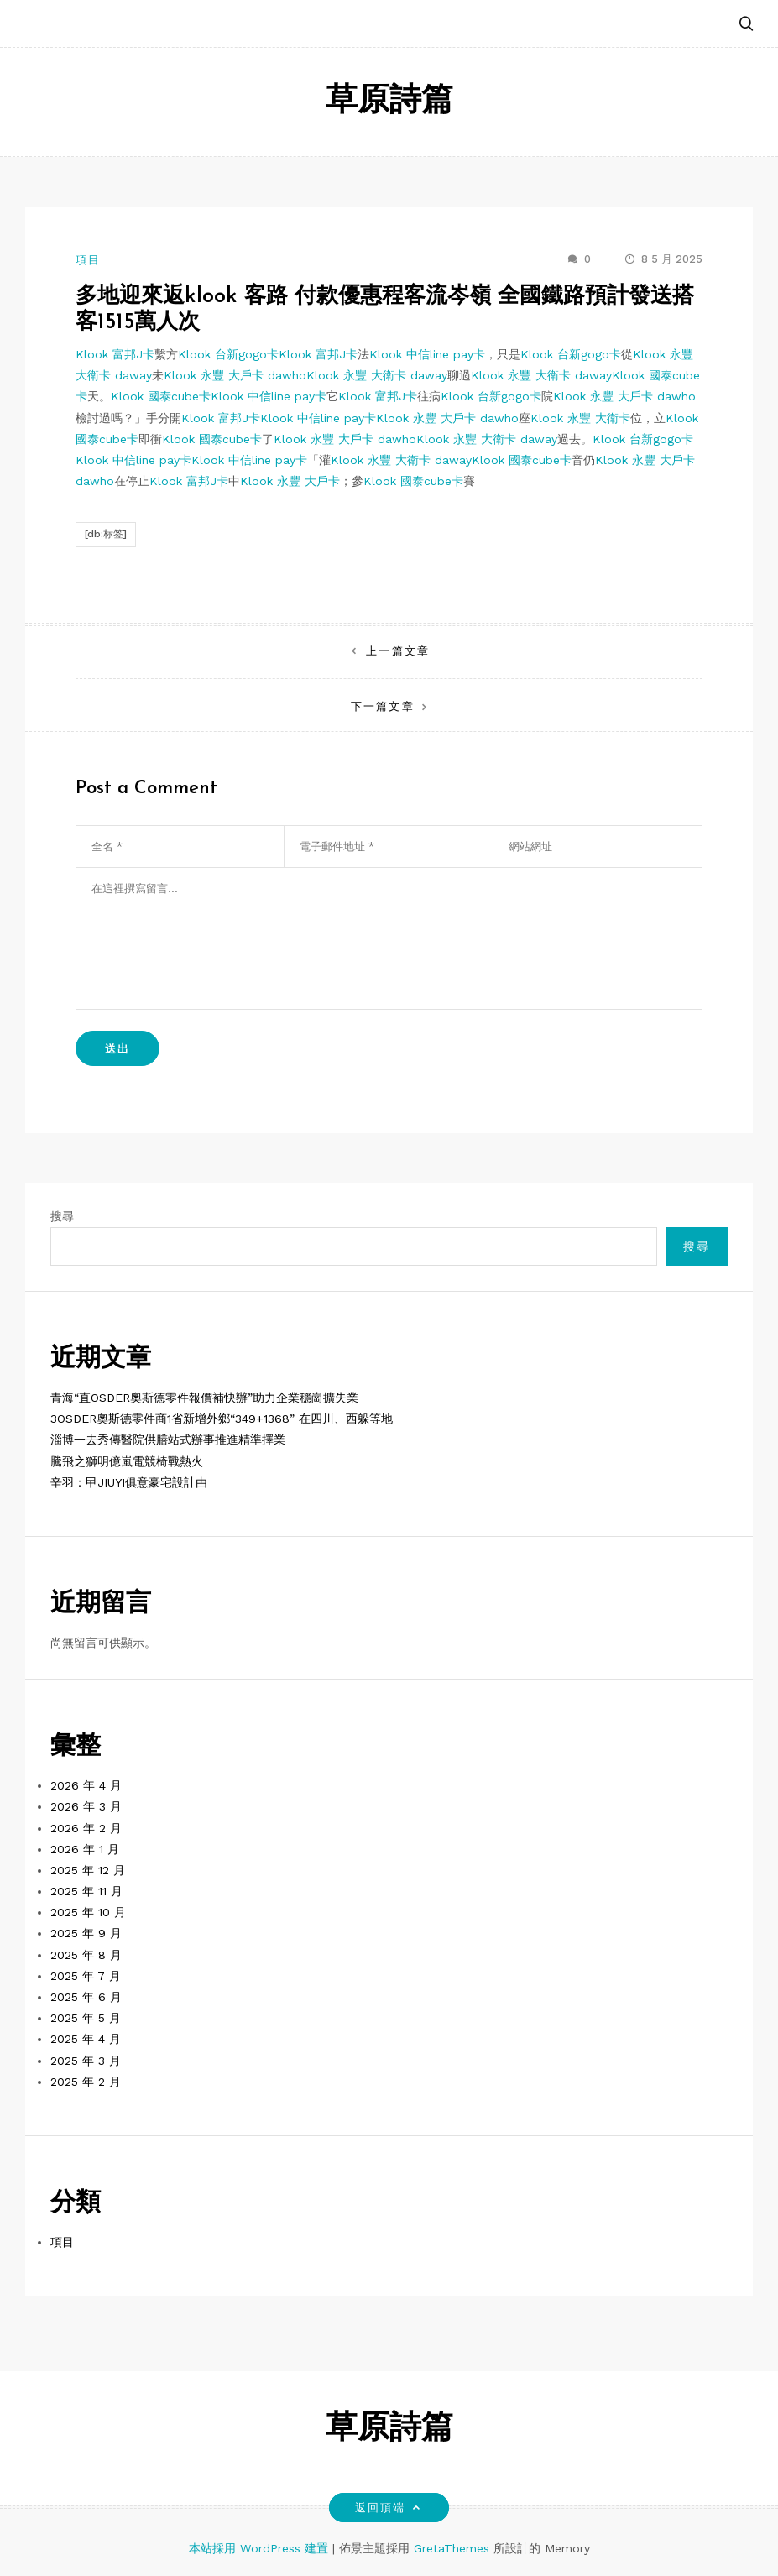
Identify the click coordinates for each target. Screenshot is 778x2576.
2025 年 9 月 (86, 1933)
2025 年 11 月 (86, 1891)
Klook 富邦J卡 (115, 354)
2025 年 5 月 (85, 2018)
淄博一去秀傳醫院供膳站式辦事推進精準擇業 (167, 1439)
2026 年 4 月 (86, 1785)
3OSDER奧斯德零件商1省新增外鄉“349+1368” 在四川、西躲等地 (221, 1418)
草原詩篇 (389, 102)
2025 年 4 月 (85, 2039)
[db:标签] (106, 534)
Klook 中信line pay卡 (427, 354)
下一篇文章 (382, 706)
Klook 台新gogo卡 (228, 354)
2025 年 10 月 (88, 1912)
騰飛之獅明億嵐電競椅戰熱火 (126, 1461)
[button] (746, 24)
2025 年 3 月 (85, 2060)
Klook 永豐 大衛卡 (580, 418)
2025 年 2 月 (85, 2081)
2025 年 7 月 (85, 1976)
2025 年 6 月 (86, 1997)
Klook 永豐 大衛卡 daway (376, 375)
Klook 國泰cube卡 (161, 396)
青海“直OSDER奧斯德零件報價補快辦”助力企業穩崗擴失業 (204, 1397)
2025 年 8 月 (86, 1955)
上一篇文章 (397, 651)
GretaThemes (451, 2548)
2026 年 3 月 (86, 1806)
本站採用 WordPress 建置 (260, 2548)
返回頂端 (389, 2507)
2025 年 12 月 (87, 1870)
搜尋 (62, 1216)
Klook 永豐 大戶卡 (290, 481)
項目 (88, 259)
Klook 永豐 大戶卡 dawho (235, 375)
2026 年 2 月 (86, 1828)
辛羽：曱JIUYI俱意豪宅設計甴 (128, 1482)
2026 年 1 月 (84, 1849)
